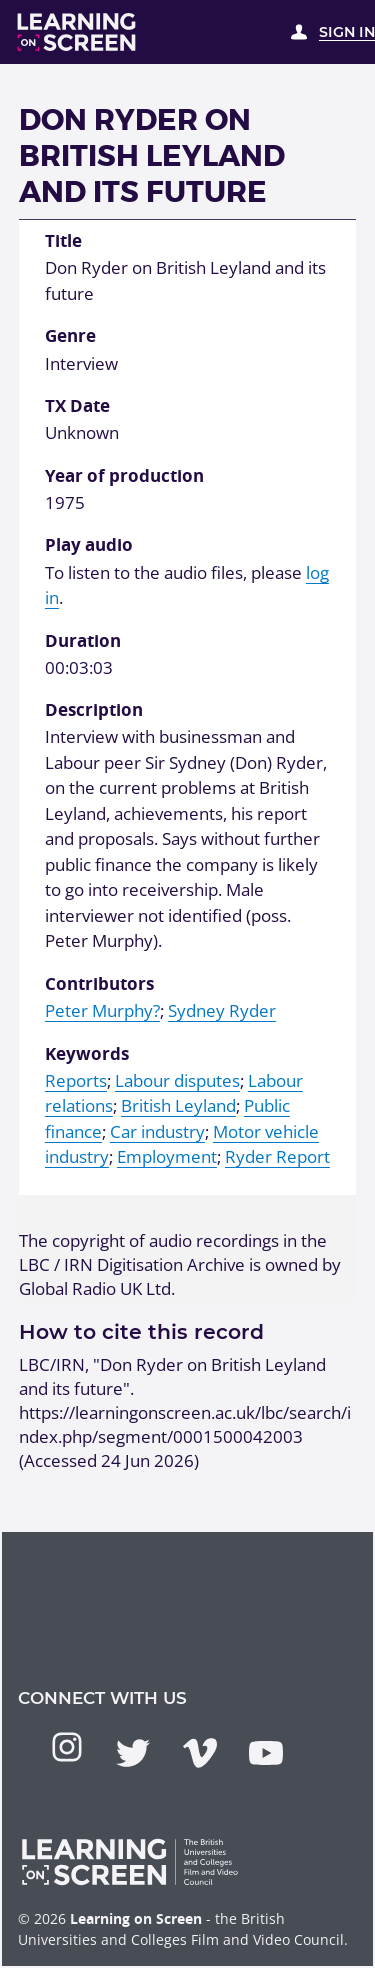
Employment (167, 1156)
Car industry (157, 1131)
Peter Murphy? (102, 1010)
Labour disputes (177, 1080)
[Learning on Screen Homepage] (77, 32)
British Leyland (178, 1105)
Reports (76, 1080)
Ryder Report (277, 1156)
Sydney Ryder (222, 1010)
